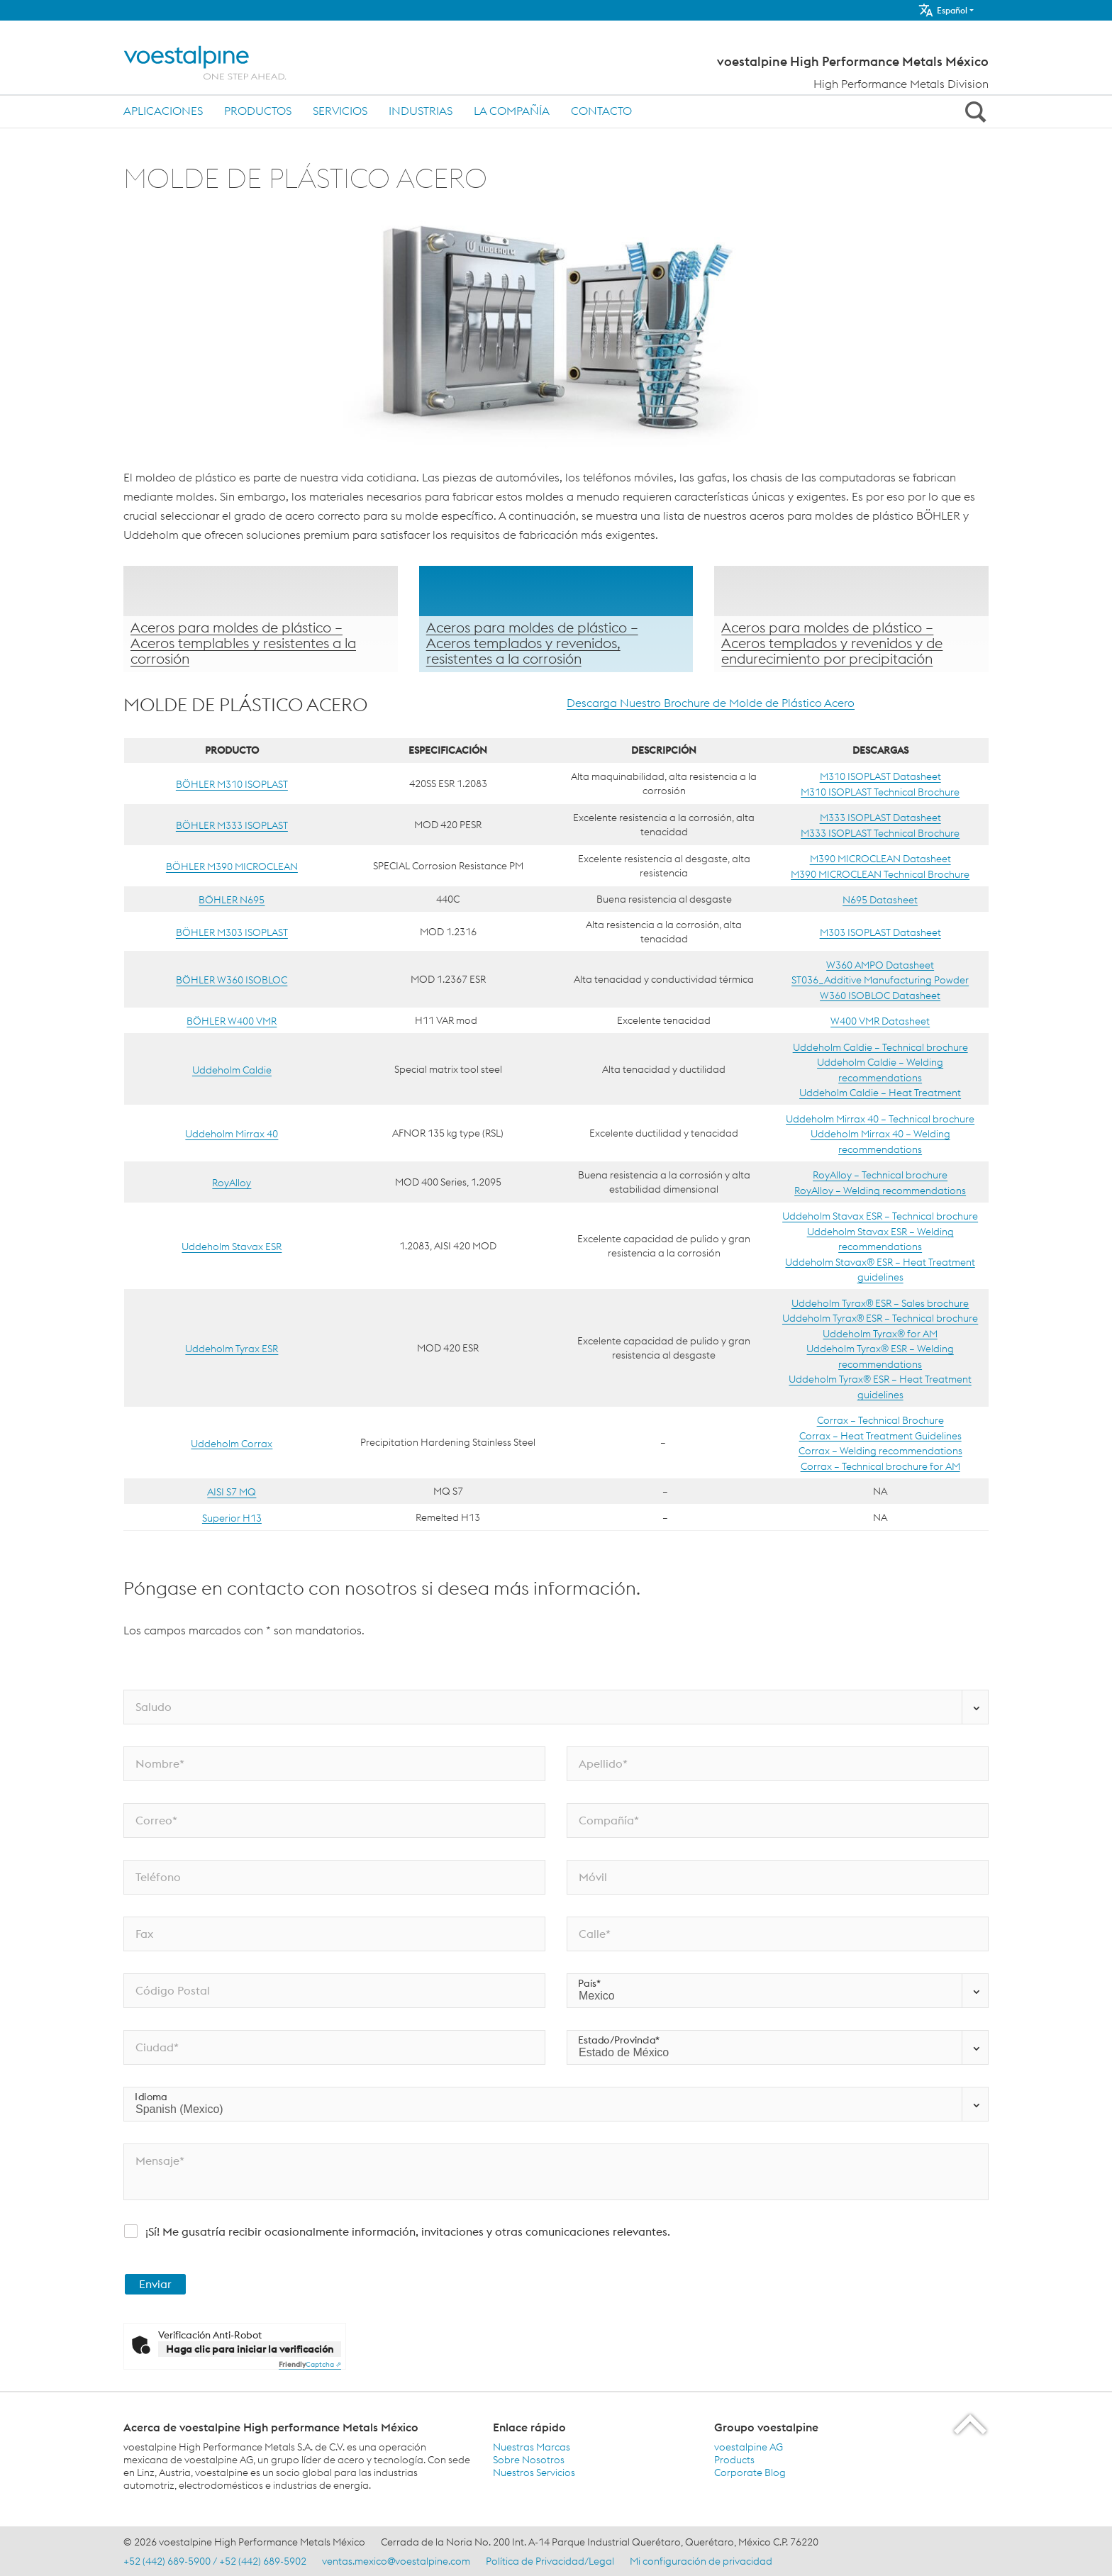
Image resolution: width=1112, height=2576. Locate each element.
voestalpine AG (748, 2447)
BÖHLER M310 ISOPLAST (232, 784)
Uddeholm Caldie (232, 1070)
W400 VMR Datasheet (880, 1021)
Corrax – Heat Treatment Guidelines (880, 1435)
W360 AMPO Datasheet (880, 964)
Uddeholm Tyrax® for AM (880, 1333)
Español (942, 10)
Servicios (340, 111)
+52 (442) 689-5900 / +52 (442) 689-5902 (214, 2561)
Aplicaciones (163, 111)
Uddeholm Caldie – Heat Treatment (880, 1092)
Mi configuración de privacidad (701, 2561)
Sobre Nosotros (529, 2459)
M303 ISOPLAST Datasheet (880, 932)
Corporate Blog (750, 2472)
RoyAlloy (231, 1182)
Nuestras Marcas (531, 2447)
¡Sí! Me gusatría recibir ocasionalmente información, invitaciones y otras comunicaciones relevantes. (407, 2231)
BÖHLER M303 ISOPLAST (232, 932)
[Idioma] (556, 2104)
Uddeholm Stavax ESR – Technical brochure (880, 1216)
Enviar (155, 2284)
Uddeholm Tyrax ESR (231, 1348)
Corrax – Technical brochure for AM (880, 1465)
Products (734, 2459)
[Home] (217, 63)
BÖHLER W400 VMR (232, 1021)
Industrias (420, 111)
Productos (257, 111)
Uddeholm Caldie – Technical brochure (880, 1046)
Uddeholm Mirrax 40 (231, 1133)
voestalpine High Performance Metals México (853, 61)
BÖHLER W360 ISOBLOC (231, 980)
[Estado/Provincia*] (778, 2047)
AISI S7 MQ (231, 1491)
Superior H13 (232, 1517)
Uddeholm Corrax (231, 1443)
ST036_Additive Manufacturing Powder (880, 980)
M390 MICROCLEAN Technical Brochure (880, 873)
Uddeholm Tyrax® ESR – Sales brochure (880, 1302)
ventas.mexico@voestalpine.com (396, 2561)
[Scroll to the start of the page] (971, 2424)
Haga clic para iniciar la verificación (249, 2349)
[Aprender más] (260, 619)
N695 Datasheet (880, 899)
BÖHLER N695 (232, 899)
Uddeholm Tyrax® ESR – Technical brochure (880, 1318)
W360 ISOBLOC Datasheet (880, 994)
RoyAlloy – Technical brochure (880, 1175)
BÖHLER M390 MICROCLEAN (232, 866)
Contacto (601, 111)
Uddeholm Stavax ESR (232, 1246)
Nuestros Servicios (534, 2472)
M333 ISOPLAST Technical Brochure (880, 832)
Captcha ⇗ (310, 2364)
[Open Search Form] (973, 111)
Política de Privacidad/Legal (550, 2561)
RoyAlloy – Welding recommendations (880, 1189)
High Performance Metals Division (901, 84)
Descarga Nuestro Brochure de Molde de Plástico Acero (711, 703)
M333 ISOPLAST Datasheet (880, 817)
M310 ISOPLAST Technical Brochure (880, 791)
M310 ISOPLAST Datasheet (880, 776)
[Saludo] (556, 1707)
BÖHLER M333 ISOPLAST (232, 825)
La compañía (512, 111)
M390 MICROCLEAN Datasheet (880, 858)
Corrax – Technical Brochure (880, 1420)
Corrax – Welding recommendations (880, 1450)
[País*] (778, 1990)
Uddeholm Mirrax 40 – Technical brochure (880, 1118)
